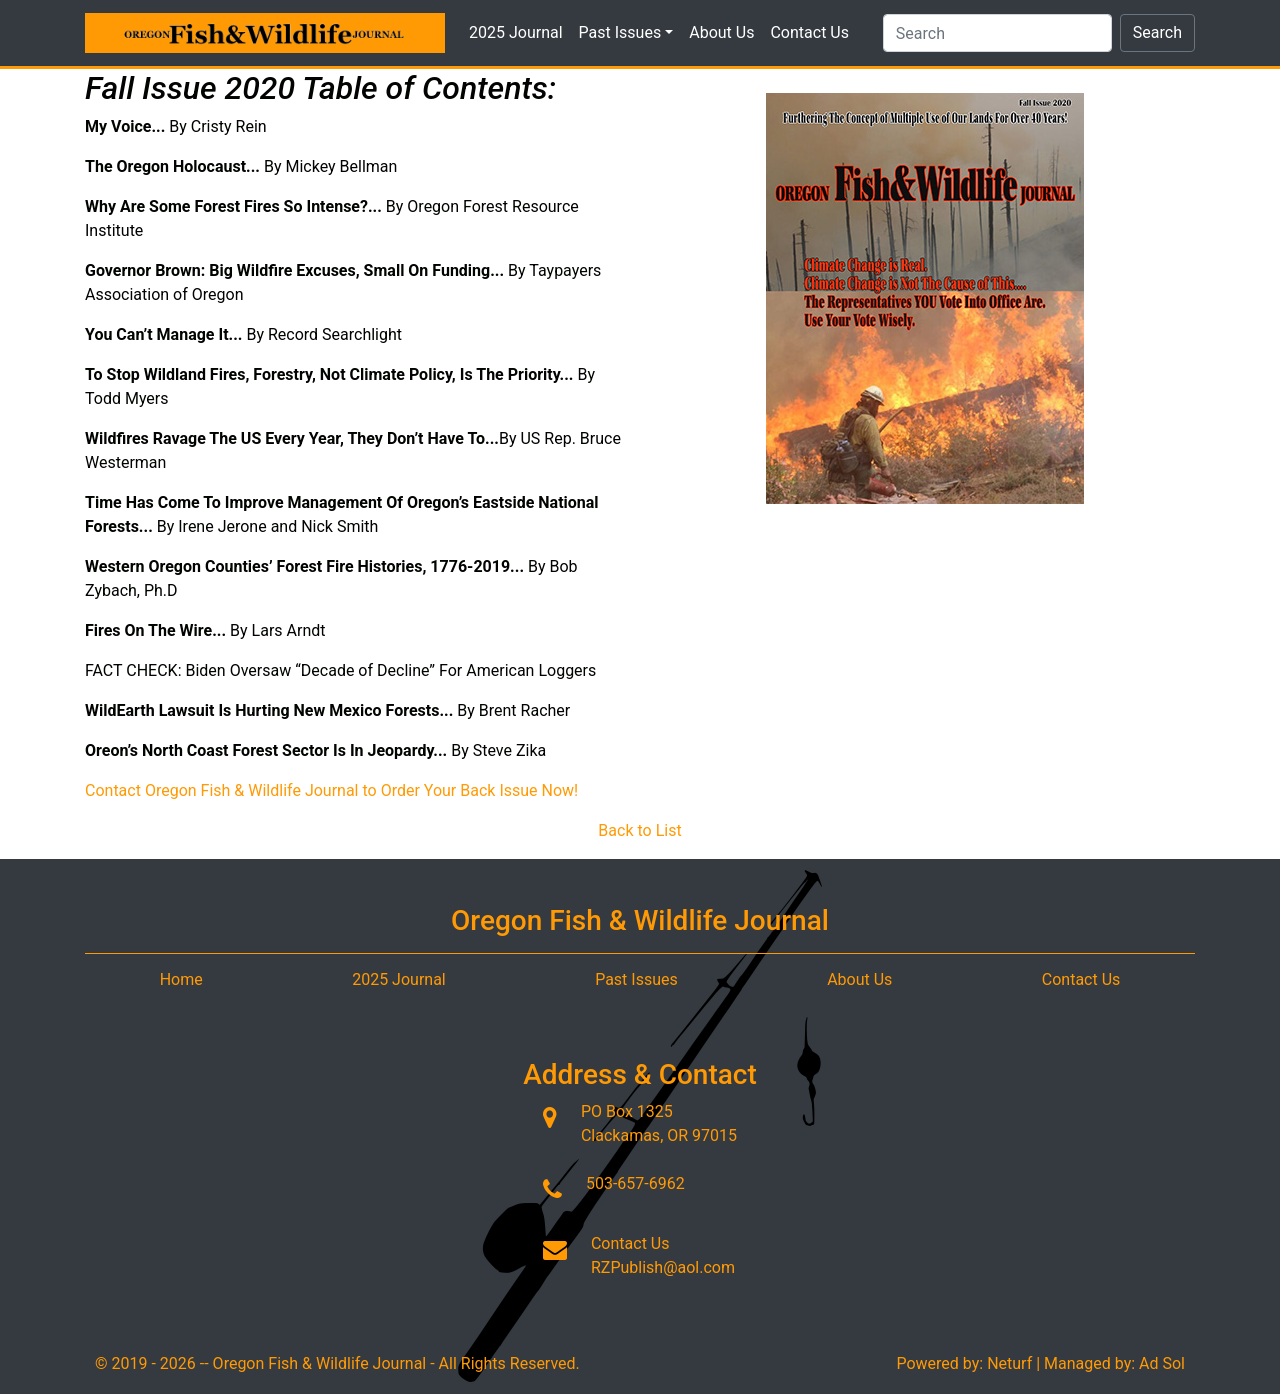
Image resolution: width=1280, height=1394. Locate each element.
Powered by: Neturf (964, 1363)
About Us (721, 32)
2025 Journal (516, 32)
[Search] (997, 33)
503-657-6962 (635, 1183)
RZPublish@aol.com (663, 1267)
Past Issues (626, 32)
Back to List (639, 830)
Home (181, 979)
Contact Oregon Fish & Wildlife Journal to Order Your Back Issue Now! (331, 790)
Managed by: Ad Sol (1114, 1363)
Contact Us (809, 32)
